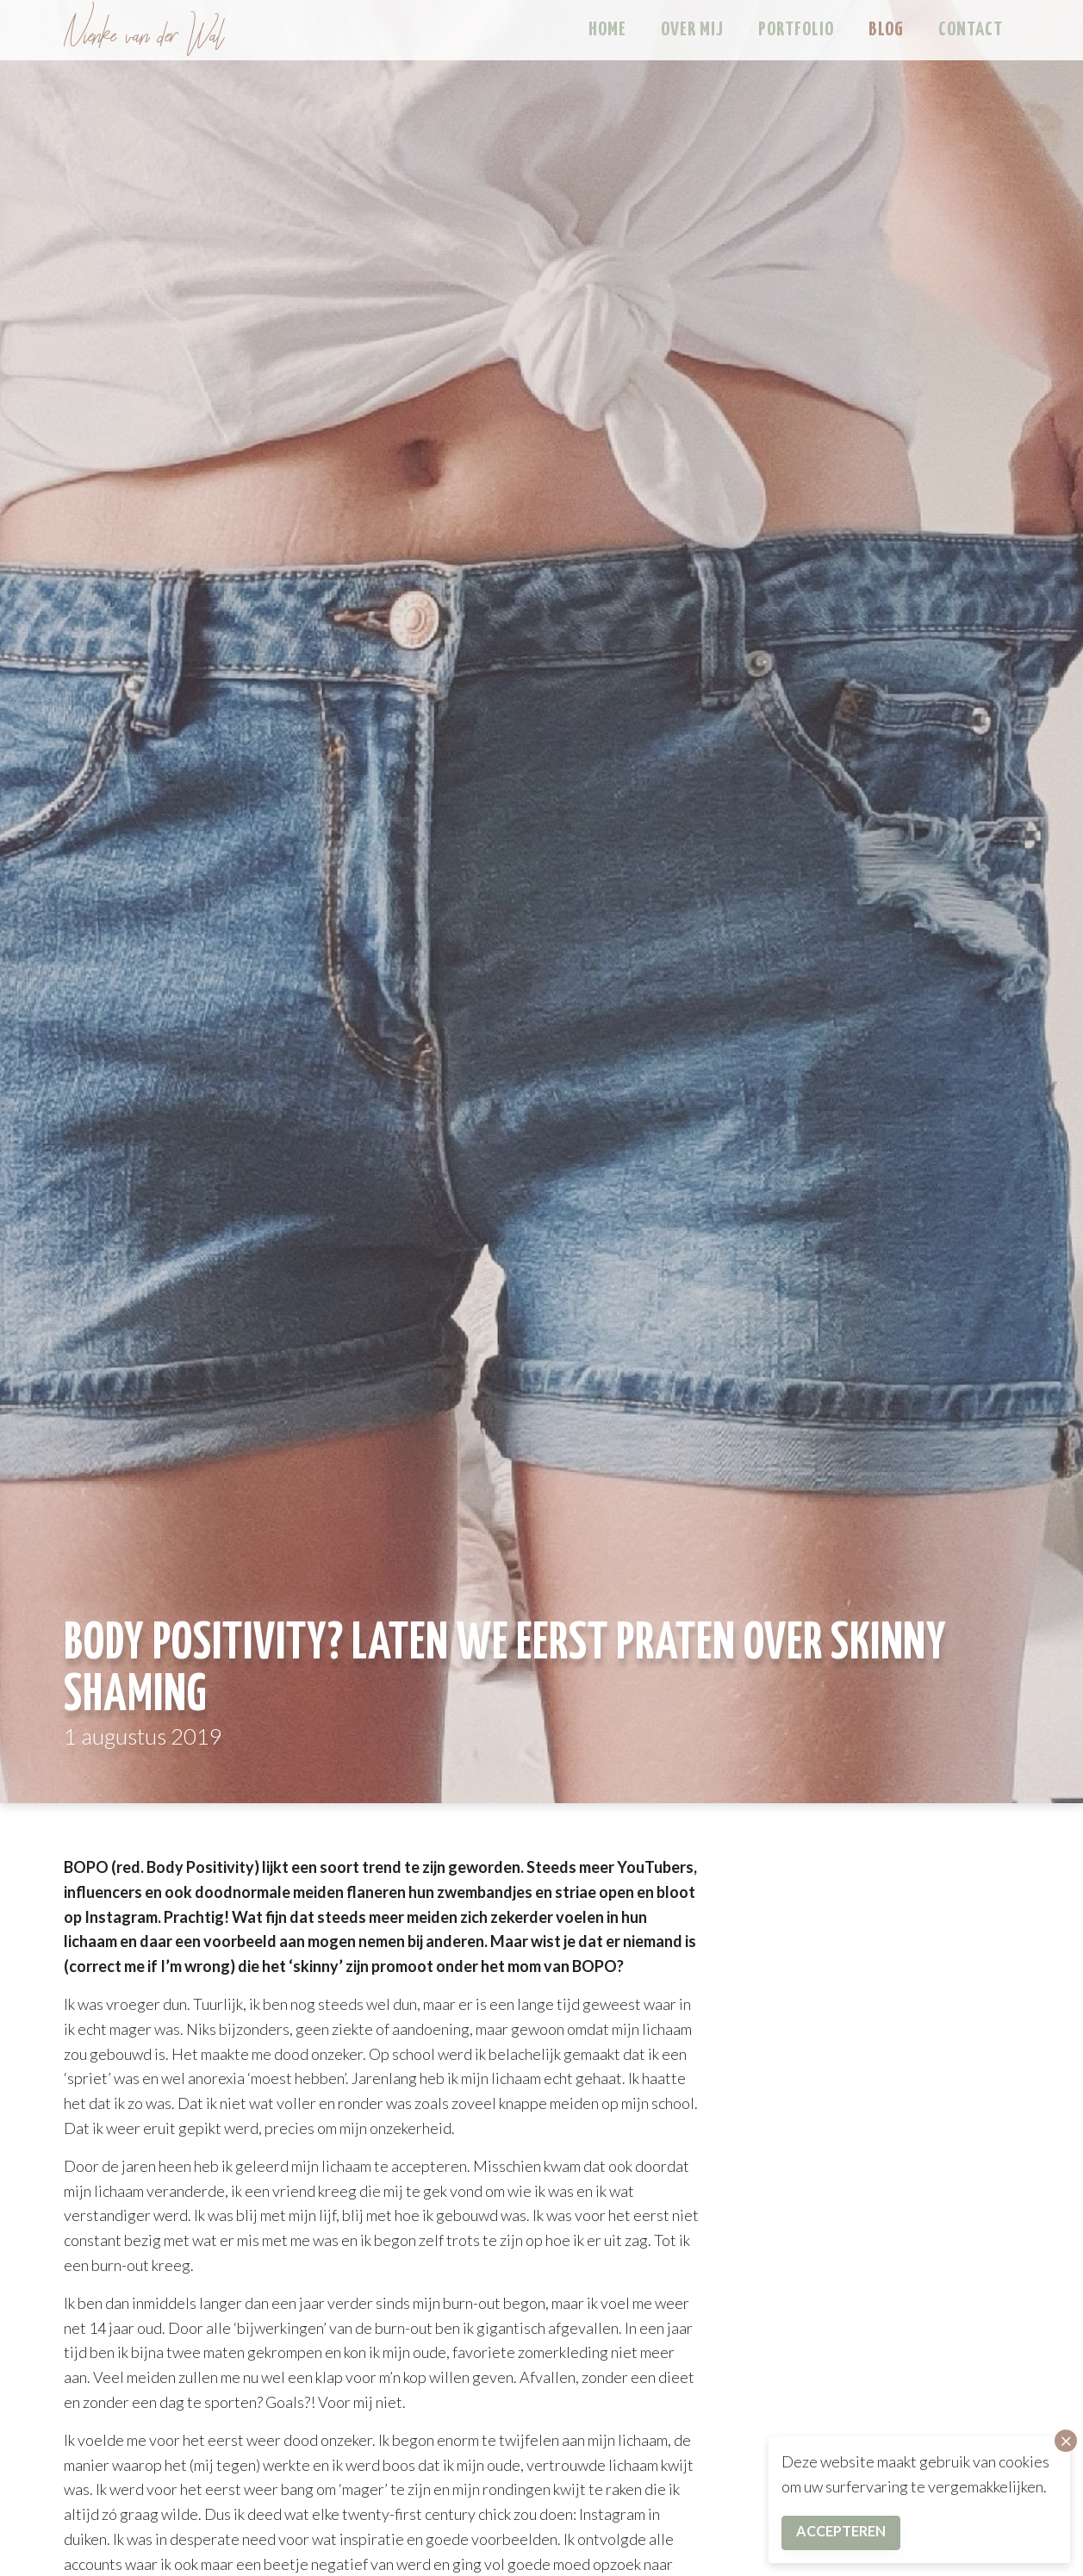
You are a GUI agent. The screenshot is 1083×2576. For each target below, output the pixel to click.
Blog (886, 30)
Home (607, 30)
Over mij (692, 30)
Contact (970, 30)
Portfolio (796, 30)
